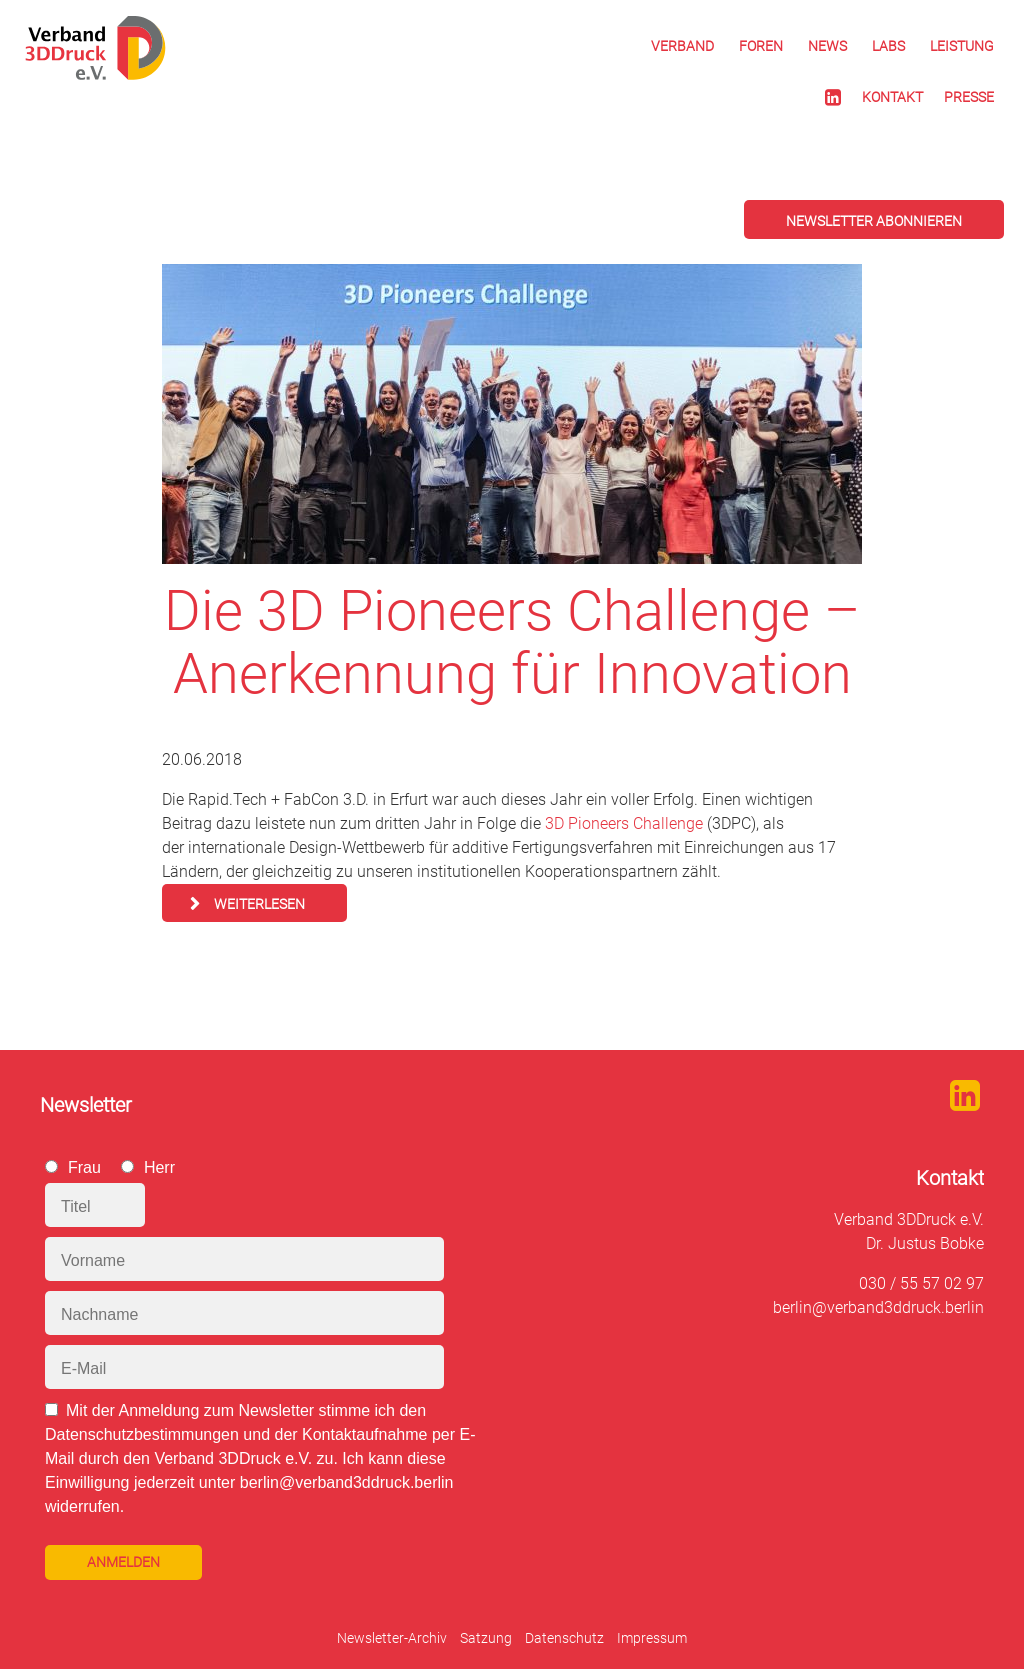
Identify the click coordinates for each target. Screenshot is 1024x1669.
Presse (969, 97)
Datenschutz (564, 1638)
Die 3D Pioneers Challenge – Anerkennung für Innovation (512, 642)
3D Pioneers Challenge (624, 823)
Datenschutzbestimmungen (142, 1434)
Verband (682, 46)
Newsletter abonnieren (874, 221)
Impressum (652, 1638)
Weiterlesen (259, 904)
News (827, 46)
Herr (159, 1167)
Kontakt (892, 97)
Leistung (962, 46)
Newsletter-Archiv (392, 1638)
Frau (84, 1167)
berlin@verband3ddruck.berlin (878, 1307)
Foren (761, 46)
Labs (888, 46)
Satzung (486, 1638)
